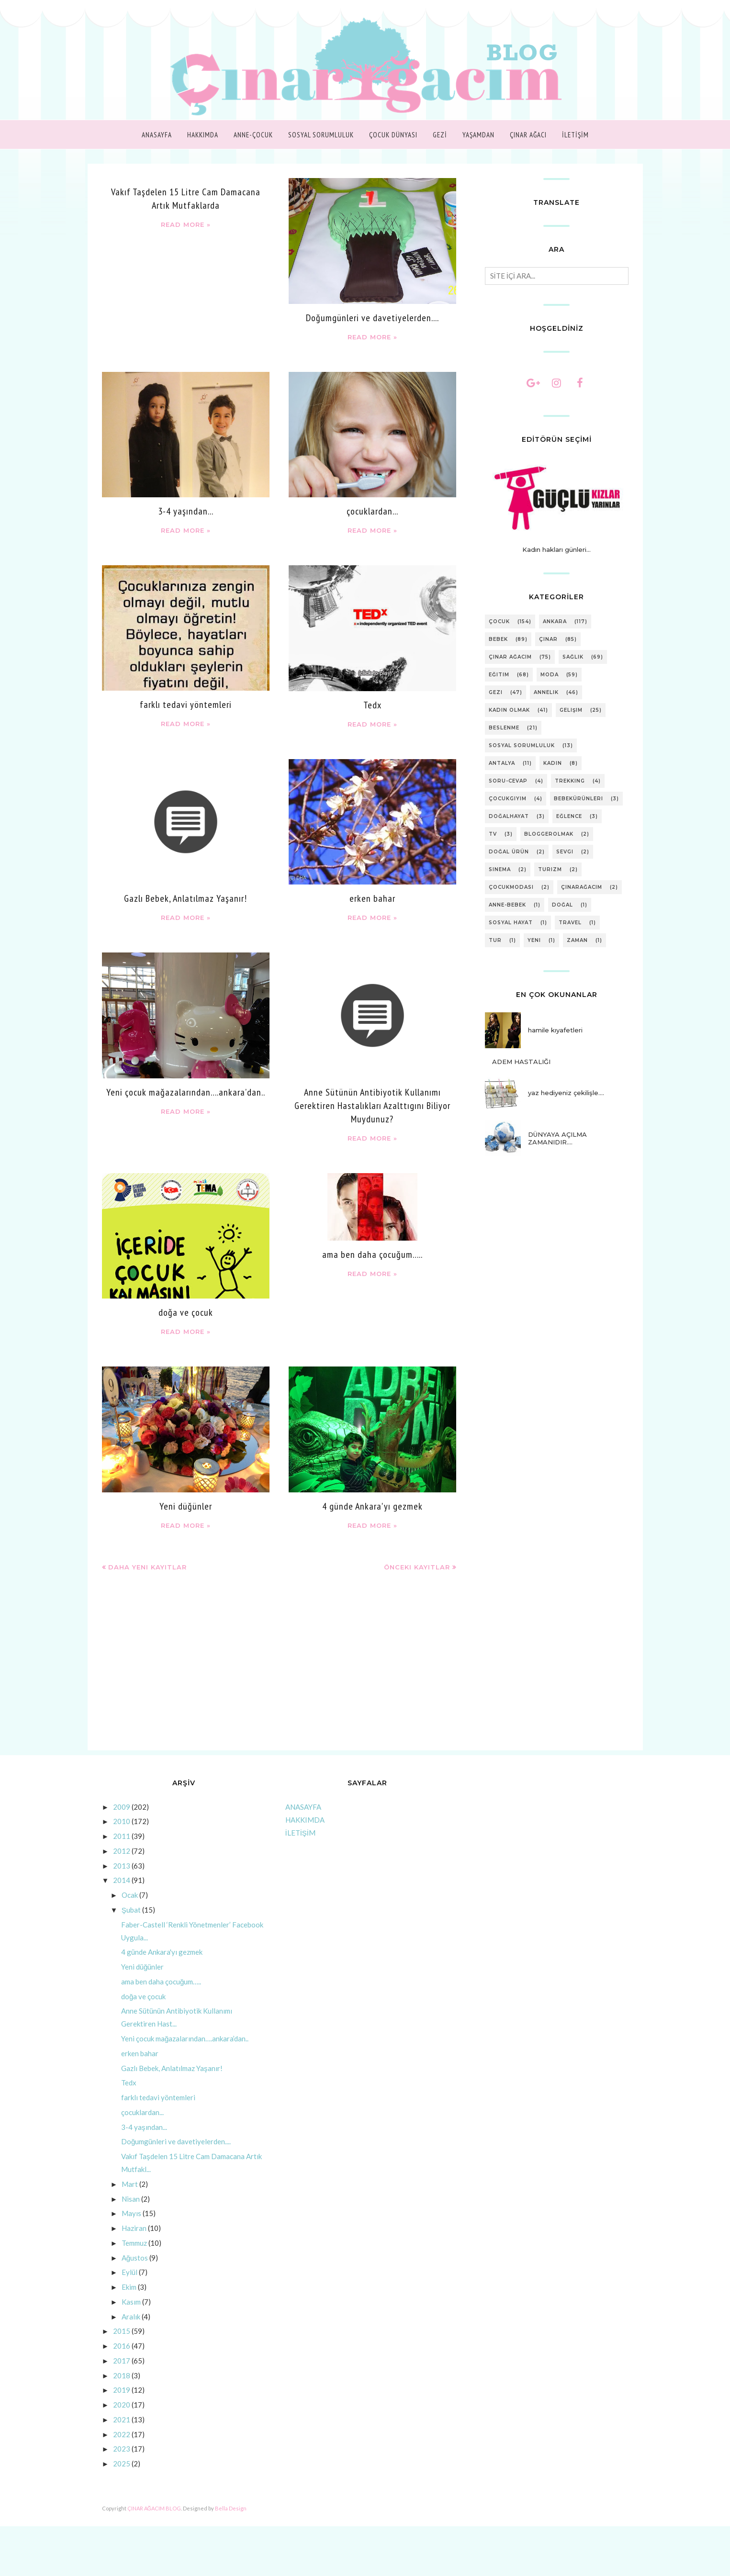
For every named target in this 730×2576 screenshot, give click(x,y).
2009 (121, 1807)
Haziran (134, 2228)
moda (549, 675)
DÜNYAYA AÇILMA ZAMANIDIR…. (557, 1138)
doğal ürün (509, 852)
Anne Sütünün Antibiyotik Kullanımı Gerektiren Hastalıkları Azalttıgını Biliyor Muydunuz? (372, 1105)
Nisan (131, 2199)
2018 (121, 2375)
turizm (550, 869)
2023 (121, 2448)
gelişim (571, 710)
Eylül (129, 2272)
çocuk (499, 621)
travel (570, 922)
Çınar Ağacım (510, 657)
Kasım (131, 2301)
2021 (121, 2419)
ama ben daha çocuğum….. (372, 1254)
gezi (496, 692)
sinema (500, 869)
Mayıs (131, 2213)
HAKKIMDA (305, 1819)
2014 (121, 1880)
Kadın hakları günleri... (556, 549)
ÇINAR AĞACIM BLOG (154, 2508)
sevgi (564, 852)
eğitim (499, 675)
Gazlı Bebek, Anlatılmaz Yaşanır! (185, 898)
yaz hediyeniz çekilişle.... (566, 1093)
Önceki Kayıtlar (417, 1567)
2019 (121, 2390)
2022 (121, 2434)
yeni (534, 940)
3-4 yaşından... (185, 511)
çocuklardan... (372, 511)
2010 (121, 1821)
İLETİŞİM (300, 1832)
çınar (548, 639)
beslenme (504, 728)
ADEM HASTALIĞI (521, 1061)
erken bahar (372, 898)
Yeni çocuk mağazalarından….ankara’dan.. (185, 1092)
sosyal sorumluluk (522, 745)
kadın (552, 763)
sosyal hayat (511, 922)
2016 (121, 2345)
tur (495, 940)
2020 (121, 2404)
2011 (121, 1836)
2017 (121, 2360)
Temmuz (134, 2243)
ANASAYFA (303, 1807)
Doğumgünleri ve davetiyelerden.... (372, 318)
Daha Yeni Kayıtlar (147, 1567)
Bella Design (231, 2508)
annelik (546, 692)
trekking (570, 781)
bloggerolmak (548, 834)
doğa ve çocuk (185, 1312)
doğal (562, 905)
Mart (130, 2184)
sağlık (573, 657)
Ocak (130, 1895)
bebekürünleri (578, 798)
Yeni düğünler (185, 1506)
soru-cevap (508, 781)
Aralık (131, 2316)
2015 (121, 2331)
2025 (121, 2463)
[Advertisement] (279, 1669)
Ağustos (135, 2257)
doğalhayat (509, 816)
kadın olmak (509, 710)
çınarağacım (581, 887)
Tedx (372, 705)
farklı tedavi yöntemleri (186, 704)
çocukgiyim (508, 798)
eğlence (569, 816)
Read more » (186, 224)
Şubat (131, 1909)
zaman (577, 940)
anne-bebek (507, 905)
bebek (498, 639)
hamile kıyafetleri (555, 1030)
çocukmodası (511, 887)
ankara (555, 621)
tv (493, 834)
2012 (121, 1851)
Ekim (129, 2287)
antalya (502, 763)
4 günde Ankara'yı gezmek (372, 1506)
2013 (121, 1865)
